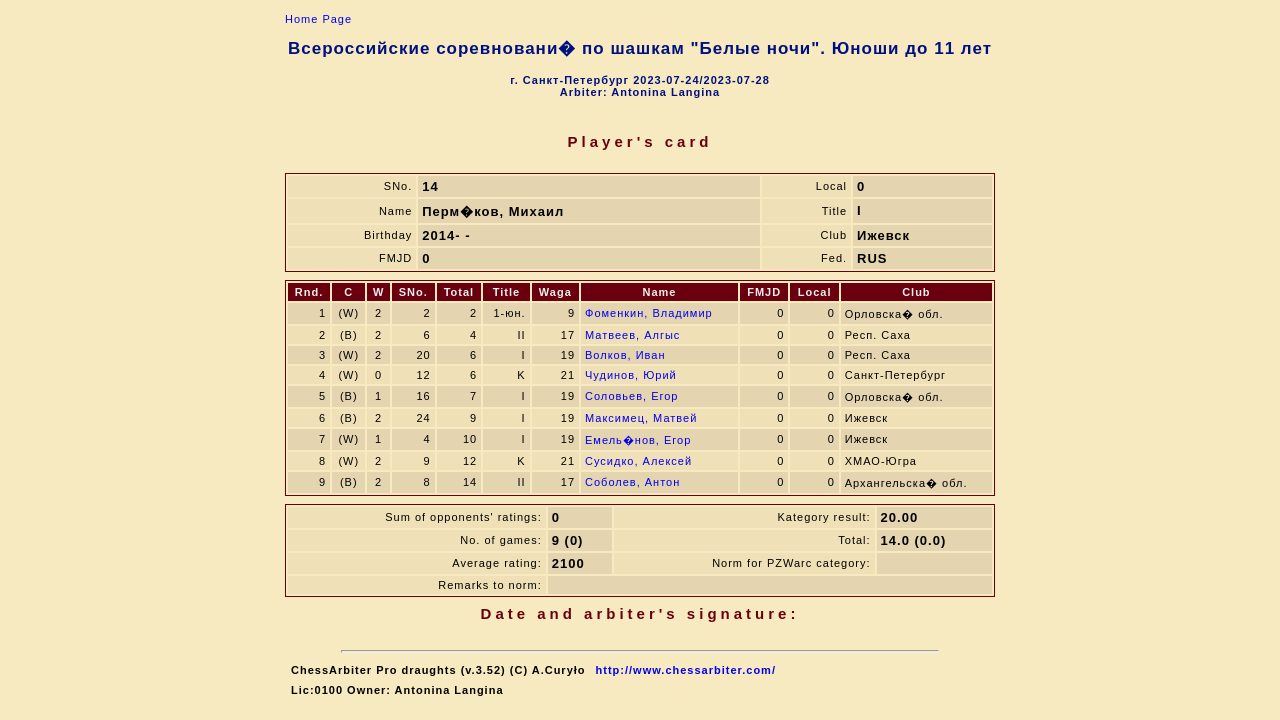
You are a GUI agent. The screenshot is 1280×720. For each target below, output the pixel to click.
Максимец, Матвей (641, 418)
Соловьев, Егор (631, 396)
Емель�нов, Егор (638, 440)
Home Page (318, 19)
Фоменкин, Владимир (649, 313)
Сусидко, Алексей (638, 461)
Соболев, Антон (632, 482)
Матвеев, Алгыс (632, 335)
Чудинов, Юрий (631, 375)
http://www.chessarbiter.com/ (686, 670)
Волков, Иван (625, 355)
